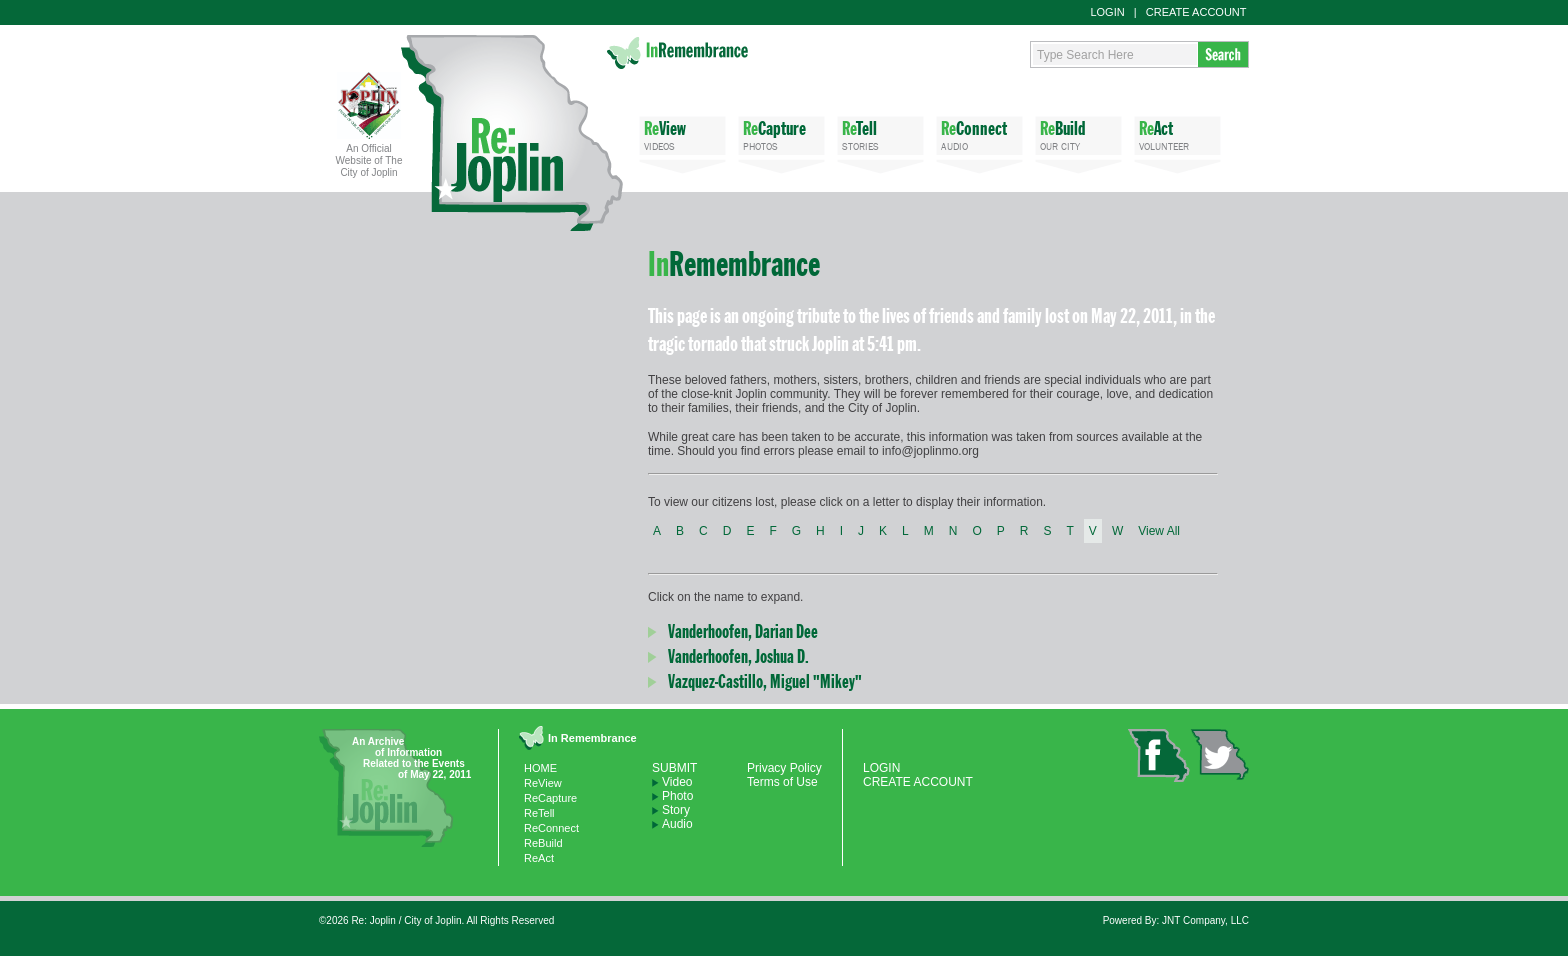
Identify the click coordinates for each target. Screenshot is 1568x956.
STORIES (880, 134)
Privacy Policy (784, 768)
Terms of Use (782, 782)
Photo (677, 796)
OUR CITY (1078, 134)
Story (676, 810)
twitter (1219, 754)
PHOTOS (781, 134)
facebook (1159, 755)
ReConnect (551, 828)
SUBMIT (674, 768)
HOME (540, 768)
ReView (543, 783)
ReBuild (543, 843)
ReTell (539, 813)
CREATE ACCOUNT (1196, 12)
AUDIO (979, 134)
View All (1159, 531)
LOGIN (1107, 12)
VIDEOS (682, 134)
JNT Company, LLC (1205, 920)
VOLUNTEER (1177, 134)
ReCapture (550, 798)
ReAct (539, 858)
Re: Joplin (512, 133)
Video (677, 782)
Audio (677, 824)
